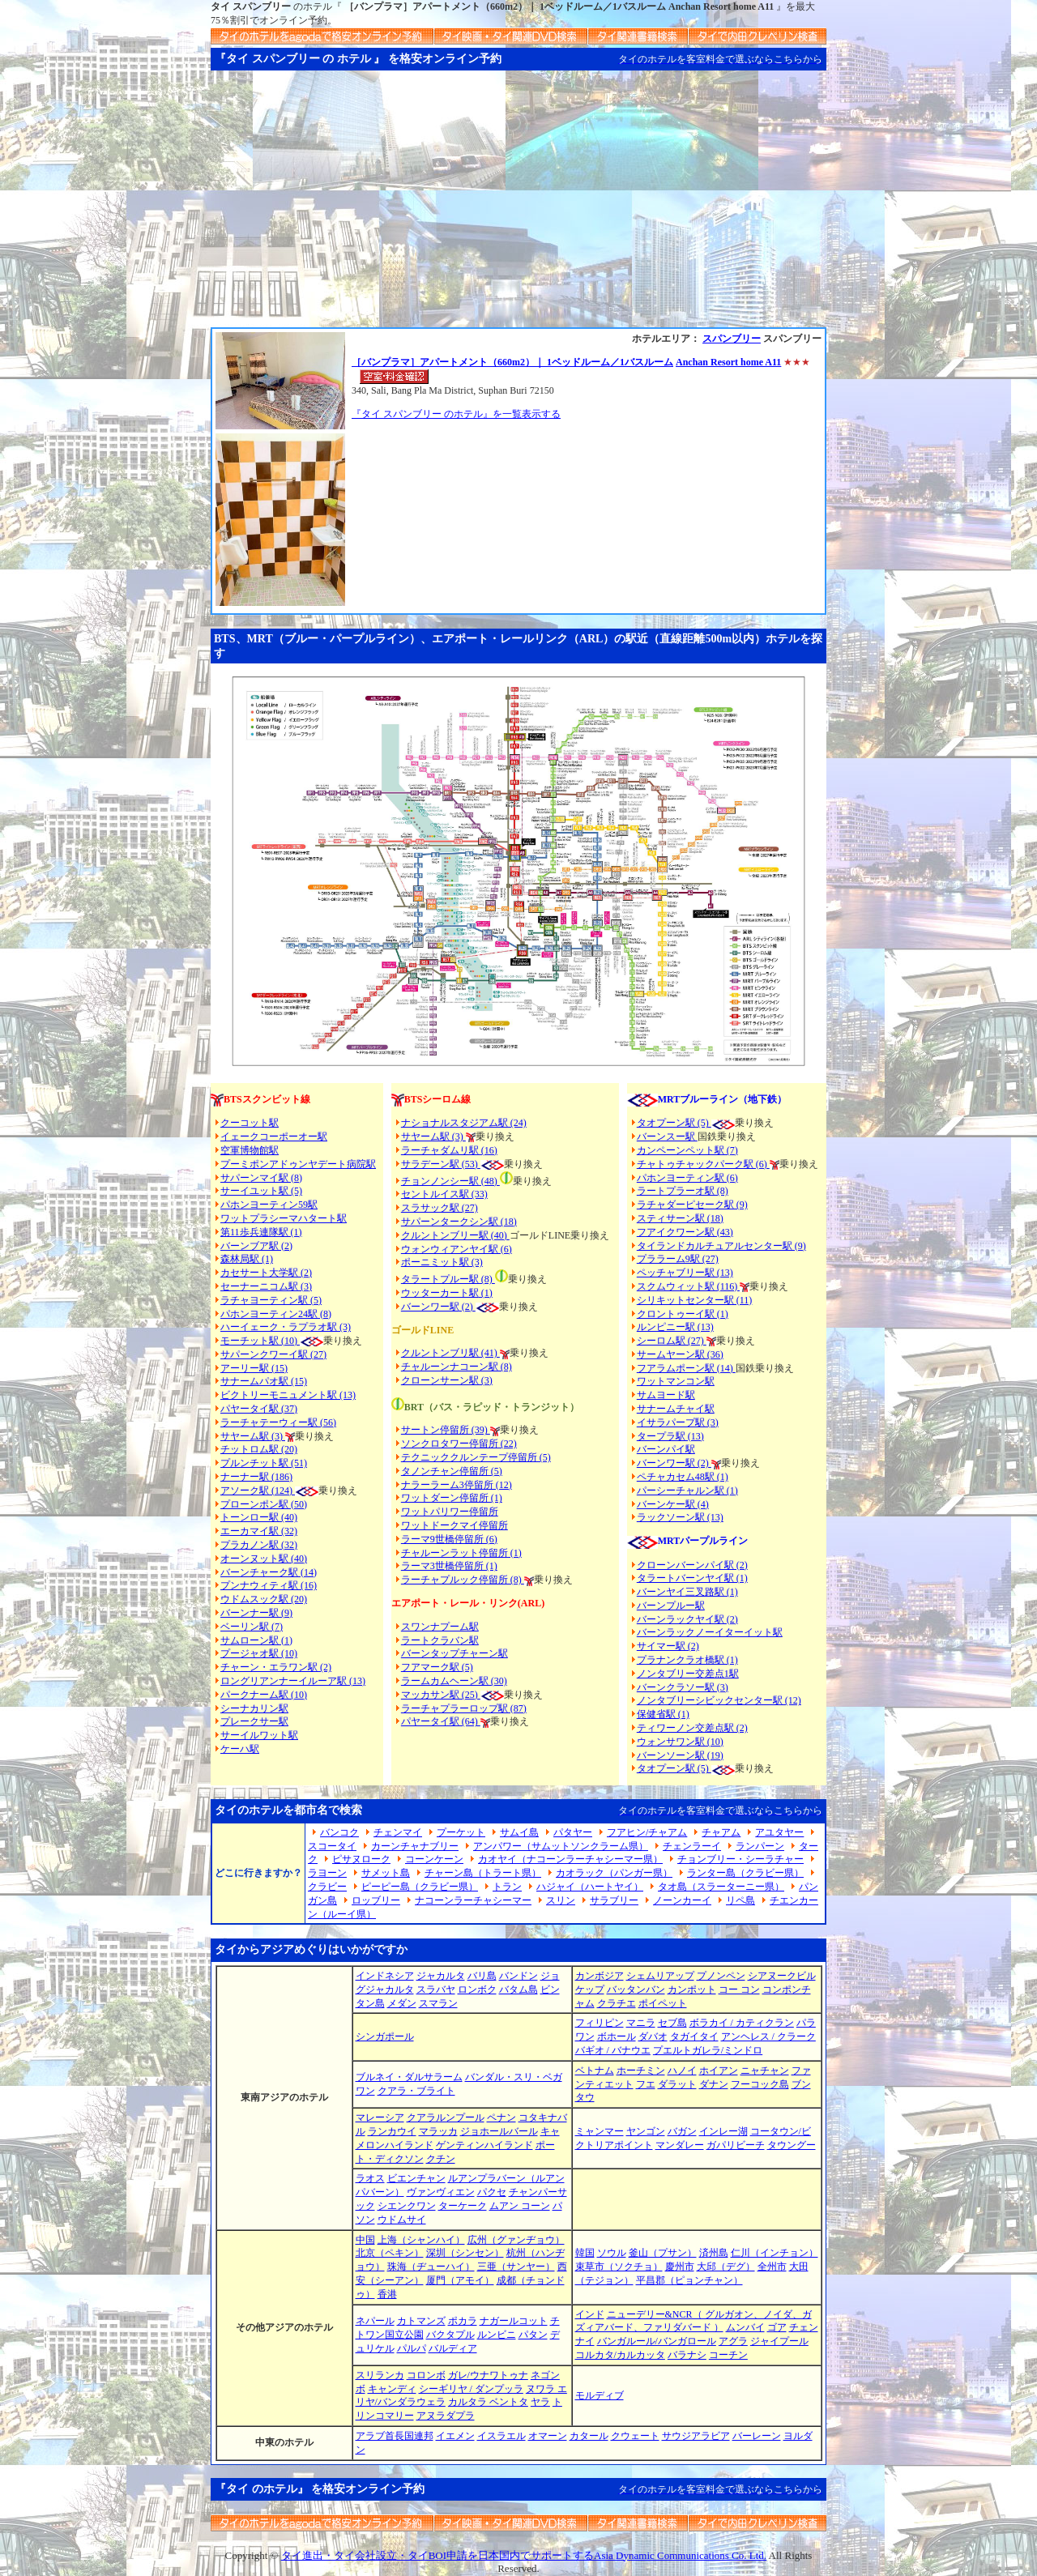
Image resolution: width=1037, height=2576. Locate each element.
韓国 (585, 2252)
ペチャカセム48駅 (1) (682, 1476)
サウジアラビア (696, 2436)
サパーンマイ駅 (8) (261, 1178)
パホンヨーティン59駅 (269, 1204)
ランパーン (760, 1846)
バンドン (518, 1975)
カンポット (692, 1989)
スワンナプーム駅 (440, 1626)
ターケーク (462, 2205)
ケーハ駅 (239, 1749)
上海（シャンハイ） (421, 2239)
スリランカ (380, 2375)
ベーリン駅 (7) (251, 1626)
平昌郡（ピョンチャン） (689, 2280)
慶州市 (679, 2266)
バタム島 (518, 1989)
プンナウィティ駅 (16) (268, 1585)
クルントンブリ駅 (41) (450, 1352)
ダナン (713, 2084)
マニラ (640, 2022)
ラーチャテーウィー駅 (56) (278, 1422)
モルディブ (599, 2395)
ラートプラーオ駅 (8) (682, 1190)
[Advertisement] (518, 205)
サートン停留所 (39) (445, 1429)
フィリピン (599, 2022)
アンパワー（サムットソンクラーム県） (560, 1846)
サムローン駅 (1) (256, 1640)
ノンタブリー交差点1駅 (688, 1673)
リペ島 (740, 1900)
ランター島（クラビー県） (745, 1873)
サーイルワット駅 (259, 1735)
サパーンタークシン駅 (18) (459, 1221)
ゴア (777, 2327)
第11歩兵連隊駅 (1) (261, 1232)
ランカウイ (392, 2131)
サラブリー (614, 1900)
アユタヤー (779, 1832)
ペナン (501, 2117)
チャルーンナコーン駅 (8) (456, 1366)
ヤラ (540, 2402)
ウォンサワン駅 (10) (680, 1741)
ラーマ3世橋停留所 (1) (449, 1566)
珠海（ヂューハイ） (431, 2266)
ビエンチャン (416, 2178)
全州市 (772, 2266)
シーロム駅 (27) (671, 1340)
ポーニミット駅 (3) (442, 1262)
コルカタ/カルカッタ (620, 2355)
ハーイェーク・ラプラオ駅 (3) (285, 1327)
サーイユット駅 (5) (261, 1190)
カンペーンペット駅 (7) (687, 1150)
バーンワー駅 (430, 1306)
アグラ (733, 2341)
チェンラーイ (692, 1846)
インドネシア (385, 1975)
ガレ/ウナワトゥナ (488, 2375)
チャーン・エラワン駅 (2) (275, 1667)
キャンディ (392, 2389)
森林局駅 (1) (246, 1259)
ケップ (589, 1989)
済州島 (713, 2252)
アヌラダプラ (445, 2415)
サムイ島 (519, 1832)
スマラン (438, 2003)
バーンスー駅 (667, 1136)
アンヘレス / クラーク (768, 2036)
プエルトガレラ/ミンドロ (707, 2050)
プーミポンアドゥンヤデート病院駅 (298, 1164)
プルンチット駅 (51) (263, 1463)
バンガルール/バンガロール (656, 2341)
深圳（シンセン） (465, 2252)
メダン (401, 2003)
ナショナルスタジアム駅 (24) (464, 1122)
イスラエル (501, 2436)
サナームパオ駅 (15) (263, 1381)
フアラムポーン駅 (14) (686, 1368)
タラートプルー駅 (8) (448, 1279)
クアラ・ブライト (416, 2090)
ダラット (677, 2084)
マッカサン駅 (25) (440, 1694)
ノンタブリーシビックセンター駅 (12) (719, 1700)
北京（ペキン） (390, 2252)
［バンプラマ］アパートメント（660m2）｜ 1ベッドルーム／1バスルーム (512, 362)
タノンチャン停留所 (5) (451, 1471)
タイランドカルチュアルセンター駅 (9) (721, 1246)
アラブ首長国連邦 (394, 2436)
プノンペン (721, 1975)
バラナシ (687, 2355)
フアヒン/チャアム (647, 1832)
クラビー (327, 1886)
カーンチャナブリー (415, 1846)
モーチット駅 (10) (271, 1340)
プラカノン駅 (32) (258, 1544)
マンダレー (679, 2145)
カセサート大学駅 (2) (266, 1272)
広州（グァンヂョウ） (516, 2239)
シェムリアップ (660, 1975)
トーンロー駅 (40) (258, 1517)
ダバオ (653, 2036)
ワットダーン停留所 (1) (451, 1497)
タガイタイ (694, 2036)
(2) (467, 1306)
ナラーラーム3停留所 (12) (456, 1485)
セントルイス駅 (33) (444, 1194)
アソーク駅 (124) (257, 1490)
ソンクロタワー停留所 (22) (459, 1443)
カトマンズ (421, 2321)
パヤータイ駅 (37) (258, 1408)
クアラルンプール (445, 2117)
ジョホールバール (499, 2131)
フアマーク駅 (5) (437, 1667)
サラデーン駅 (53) (440, 1164)
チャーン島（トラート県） (483, 1873)
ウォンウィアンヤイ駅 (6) (456, 1249)
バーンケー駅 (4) (673, 1504)
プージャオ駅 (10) (258, 1653)
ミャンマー (599, 2131)
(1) (486, 1293)
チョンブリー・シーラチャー (740, 1859)
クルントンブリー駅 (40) (455, 1235)
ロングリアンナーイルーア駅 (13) (292, 1681)
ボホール (616, 2036)
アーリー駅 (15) (254, 1368)
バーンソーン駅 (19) (680, 1755)
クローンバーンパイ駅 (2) (692, 1565)
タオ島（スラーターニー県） (721, 1886)
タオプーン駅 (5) (674, 1122)
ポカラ (462, 2321)
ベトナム (594, 2070)
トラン (507, 1886)
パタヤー (572, 1832)
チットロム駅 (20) (258, 1449)
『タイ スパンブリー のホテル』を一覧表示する (456, 414)
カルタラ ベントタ (488, 2402)
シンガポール (385, 2036)
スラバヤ (435, 1989)
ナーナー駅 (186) (256, 1476)
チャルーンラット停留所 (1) (461, 1553)
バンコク (339, 1832)
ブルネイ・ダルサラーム (409, 2077)
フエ (645, 2084)
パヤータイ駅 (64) (440, 1721)
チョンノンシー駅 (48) (450, 1181)
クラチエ (616, 2003)
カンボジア (599, 1975)
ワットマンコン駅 (676, 1381)
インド (589, 2314)
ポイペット (662, 2003)
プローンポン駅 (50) (263, 1504)
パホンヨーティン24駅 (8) (275, 1314)
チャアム (721, 1832)
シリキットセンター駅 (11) (695, 1300)
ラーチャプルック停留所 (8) (462, 1579)
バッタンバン (636, 1989)
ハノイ (682, 2070)
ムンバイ (745, 2327)
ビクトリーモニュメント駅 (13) (288, 1395)
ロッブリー (376, 1900)
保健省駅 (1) (663, 1714)
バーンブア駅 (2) (256, 1246)
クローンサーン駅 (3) (447, 1380)
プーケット (461, 1832)
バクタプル (450, 2334)
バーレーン (756, 2436)
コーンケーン (434, 1859)
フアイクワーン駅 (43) (685, 1232)
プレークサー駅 (254, 1721)
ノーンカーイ (682, 1900)
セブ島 (672, 2022)
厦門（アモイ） (460, 2280)
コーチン (728, 2355)
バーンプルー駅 (671, 1605)
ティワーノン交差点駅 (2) (692, 1728)
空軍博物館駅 (249, 1150)
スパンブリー (731, 338)
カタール (589, 2436)
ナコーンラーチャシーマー (473, 1900)
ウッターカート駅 (440, 1293)
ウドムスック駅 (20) (263, 1599)
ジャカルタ (440, 1975)
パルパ (411, 2348)
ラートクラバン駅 (440, 1640)
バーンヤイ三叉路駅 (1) (687, 1591)
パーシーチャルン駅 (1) (687, 1490)
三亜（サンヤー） (516, 2266)
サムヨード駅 (666, 1395)
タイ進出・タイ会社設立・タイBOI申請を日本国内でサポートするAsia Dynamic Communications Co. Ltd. (523, 2555)
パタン (533, 2334)
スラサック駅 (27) (439, 1207)
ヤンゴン (645, 2131)
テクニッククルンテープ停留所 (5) (476, 1457)
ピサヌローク (361, 1859)
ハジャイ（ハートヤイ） (589, 1886)
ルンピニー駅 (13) (675, 1327)
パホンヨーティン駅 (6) (687, 1178)
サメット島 (385, 1873)
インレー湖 (723, 2131)
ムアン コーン (519, 2205)
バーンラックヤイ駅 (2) (687, 1619)
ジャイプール (779, 2341)
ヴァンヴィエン (441, 2192)
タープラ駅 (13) (670, 1436)
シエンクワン (407, 2205)
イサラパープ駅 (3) (678, 1422)
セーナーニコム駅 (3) (266, 1286)
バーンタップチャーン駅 (454, 1653)
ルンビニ (496, 2334)
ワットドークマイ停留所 (454, 1525)
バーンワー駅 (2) (674, 1463)
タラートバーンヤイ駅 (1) (692, 1578)
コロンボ (426, 2375)
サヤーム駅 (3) (252, 1436)
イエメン (455, 2436)
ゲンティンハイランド (484, 2145)
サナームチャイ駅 (676, 1408)
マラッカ (438, 2131)
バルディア (453, 2348)
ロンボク (477, 1989)
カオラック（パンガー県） (614, 1873)
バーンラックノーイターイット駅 (710, 1632)
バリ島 (482, 1975)
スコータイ (332, 1846)
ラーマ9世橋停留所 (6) (449, 1539)
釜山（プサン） (663, 2252)
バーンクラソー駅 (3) (682, 1687)
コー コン (739, 1989)
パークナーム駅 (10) (263, 1694)
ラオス (370, 2178)
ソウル (611, 2252)
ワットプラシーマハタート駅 (283, 1218)
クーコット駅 (249, 1122)
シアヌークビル (782, 1975)
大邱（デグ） (726, 2266)
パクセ (491, 2192)
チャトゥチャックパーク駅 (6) (703, 1164)
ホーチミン (641, 2070)
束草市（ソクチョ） (619, 2266)
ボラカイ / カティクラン (741, 2022)
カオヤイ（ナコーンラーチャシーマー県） (570, 1859)
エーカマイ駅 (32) (258, 1531)
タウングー (791, 2145)
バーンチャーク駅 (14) (268, 1572)
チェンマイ (397, 1832)
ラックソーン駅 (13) (680, 1517)
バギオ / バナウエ (613, 2050)
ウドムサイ (402, 2219)
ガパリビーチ (735, 2145)
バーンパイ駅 (666, 1449)
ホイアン (718, 2070)
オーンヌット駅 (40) (263, 1558)
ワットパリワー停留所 (449, 1511)
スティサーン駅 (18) (680, 1218)
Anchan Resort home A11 (728, 362)
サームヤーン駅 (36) (680, 1354)
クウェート (635, 2436)
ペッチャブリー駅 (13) (685, 1272)
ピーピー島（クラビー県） (419, 1886)
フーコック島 (760, 2084)
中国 (365, 2239)
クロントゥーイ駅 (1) (682, 1314)
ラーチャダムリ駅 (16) (449, 1150)
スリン (560, 1900)
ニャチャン (764, 2070)
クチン (440, 2158)
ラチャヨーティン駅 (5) (271, 1300)
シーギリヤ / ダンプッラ (471, 2389)
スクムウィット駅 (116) (688, 1286)
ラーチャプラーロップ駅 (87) (464, 1708)
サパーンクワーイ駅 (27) (273, 1354)
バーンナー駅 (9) (256, 1613)
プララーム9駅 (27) (678, 1259)
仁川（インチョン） (774, 2252)
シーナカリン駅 (254, 1708)
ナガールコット (514, 2321)
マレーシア (380, 2117)
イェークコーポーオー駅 (273, 1136)
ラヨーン (327, 1873)
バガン (682, 2131)
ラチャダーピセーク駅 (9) (692, 1204)
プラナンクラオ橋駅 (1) (687, 1659)
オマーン (547, 2436)
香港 (387, 2294)
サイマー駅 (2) (668, 1646)
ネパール (375, 2321)
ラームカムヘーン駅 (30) (454, 1681)
